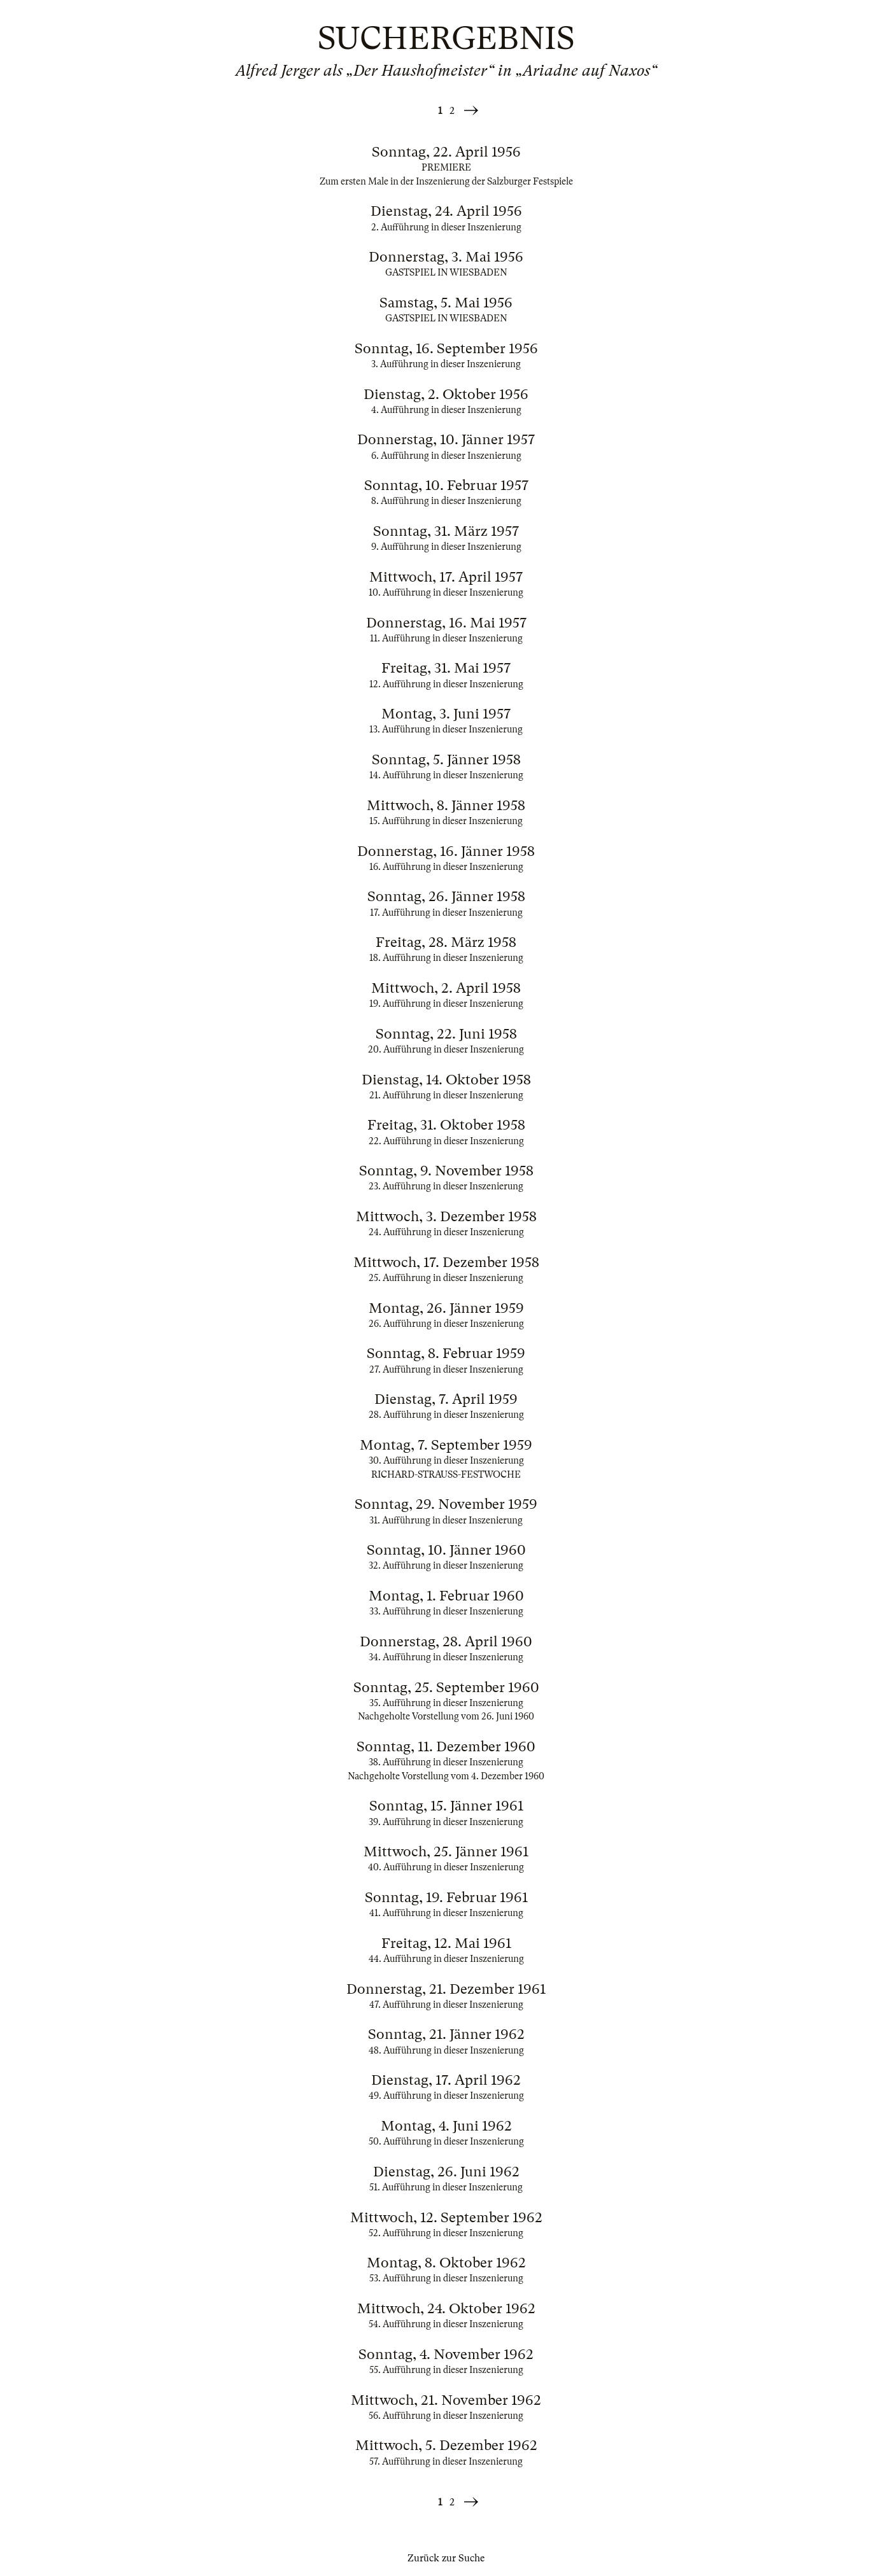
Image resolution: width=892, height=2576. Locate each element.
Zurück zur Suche (446, 2558)
